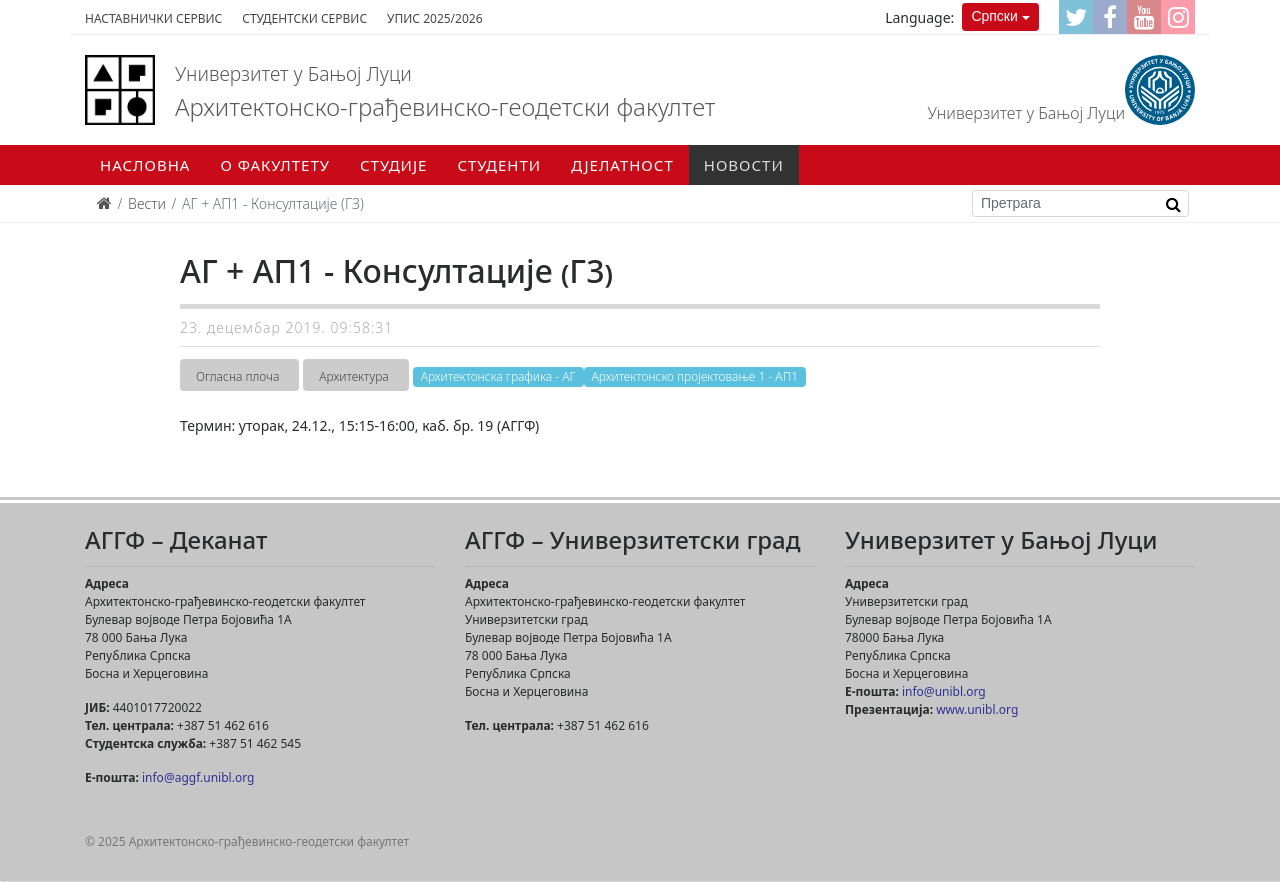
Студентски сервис (304, 18)
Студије (393, 165)
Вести (147, 203)
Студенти (499, 165)
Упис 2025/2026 (434, 18)
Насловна (145, 165)
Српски (994, 16)
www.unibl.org (977, 709)
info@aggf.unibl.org (198, 777)
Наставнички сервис (153, 18)
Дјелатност (622, 165)
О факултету (275, 165)
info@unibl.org (944, 691)
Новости (744, 165)
